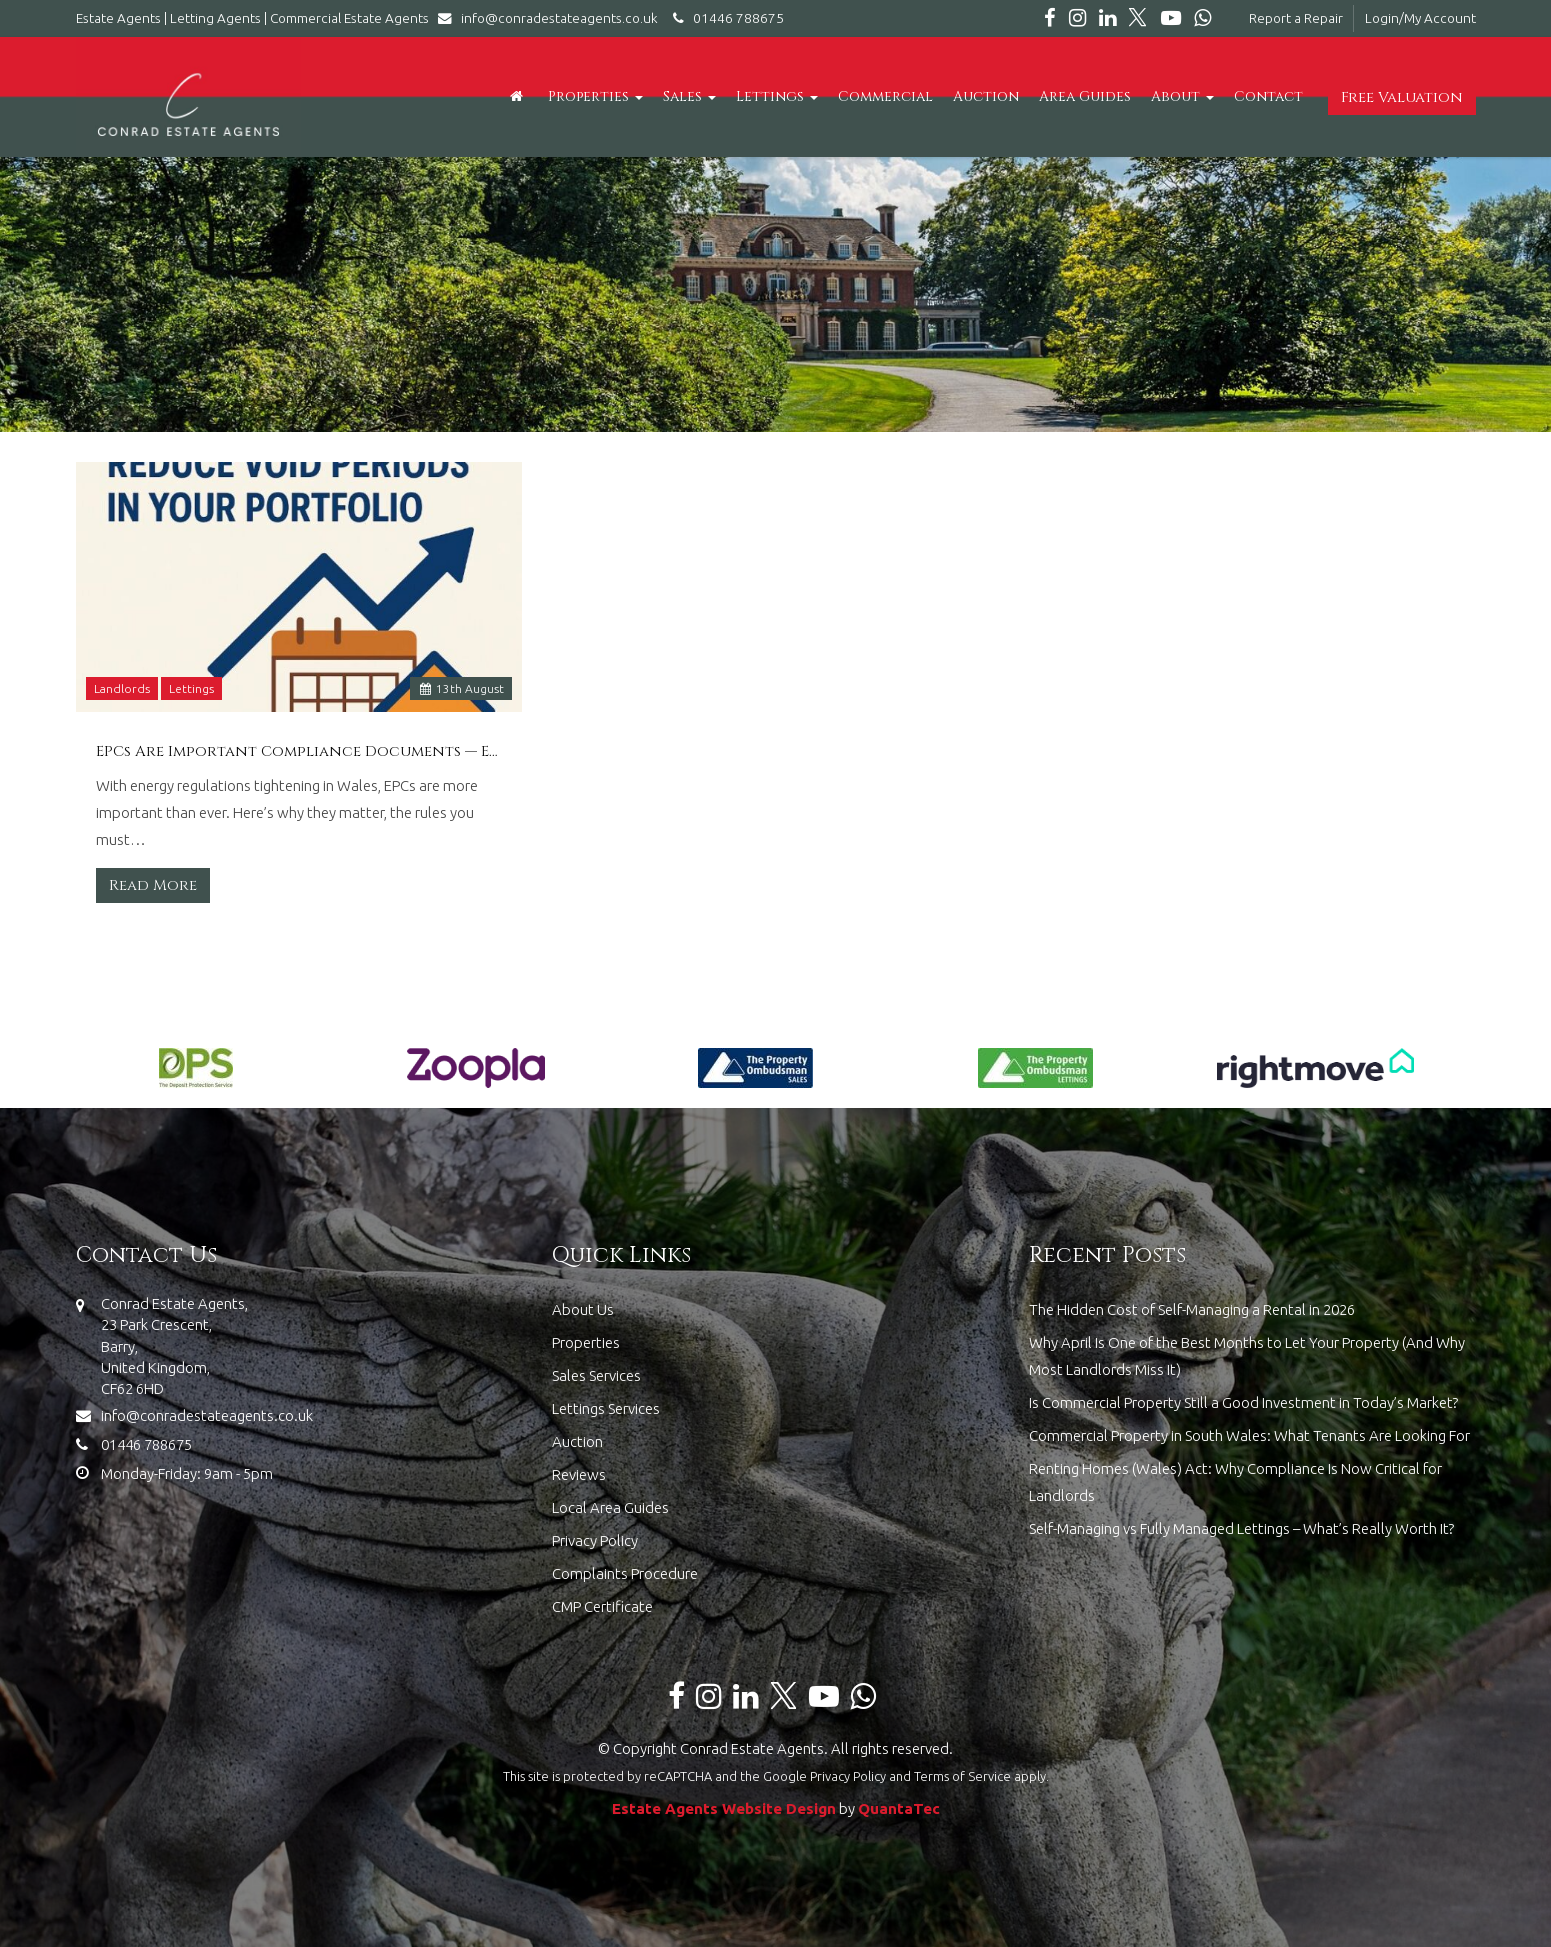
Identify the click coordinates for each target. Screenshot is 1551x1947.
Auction (986, 96)
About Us (583, 1309)
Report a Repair (1296, 18)
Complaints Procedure (625, 1573)
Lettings (777, 96)
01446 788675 (725, 18)
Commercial (885, 96)
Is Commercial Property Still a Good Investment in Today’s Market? (1243, 1402)
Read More (153, 885)
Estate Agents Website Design (724, 1808)
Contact (1268, 96)
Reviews (579, 1474)
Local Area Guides (610, 1507)
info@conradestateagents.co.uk (552, 18)
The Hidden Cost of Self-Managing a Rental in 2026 (1192, 1309)
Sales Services (596, 1375)
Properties (595, 96)
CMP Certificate (602, 1606)
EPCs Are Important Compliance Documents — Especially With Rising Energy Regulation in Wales (299, 752)
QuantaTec (899, 1808)
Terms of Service (962, 1776)
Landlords (122, 688)
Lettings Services (606, 1408)
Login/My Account (1420, 18)
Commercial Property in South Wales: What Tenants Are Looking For (1249, 1435)
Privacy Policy (595, 1540)
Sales (689, 96)
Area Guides (1085, 96)
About (1182, 96)
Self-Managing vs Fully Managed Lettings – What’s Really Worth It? (1241, 1528)
